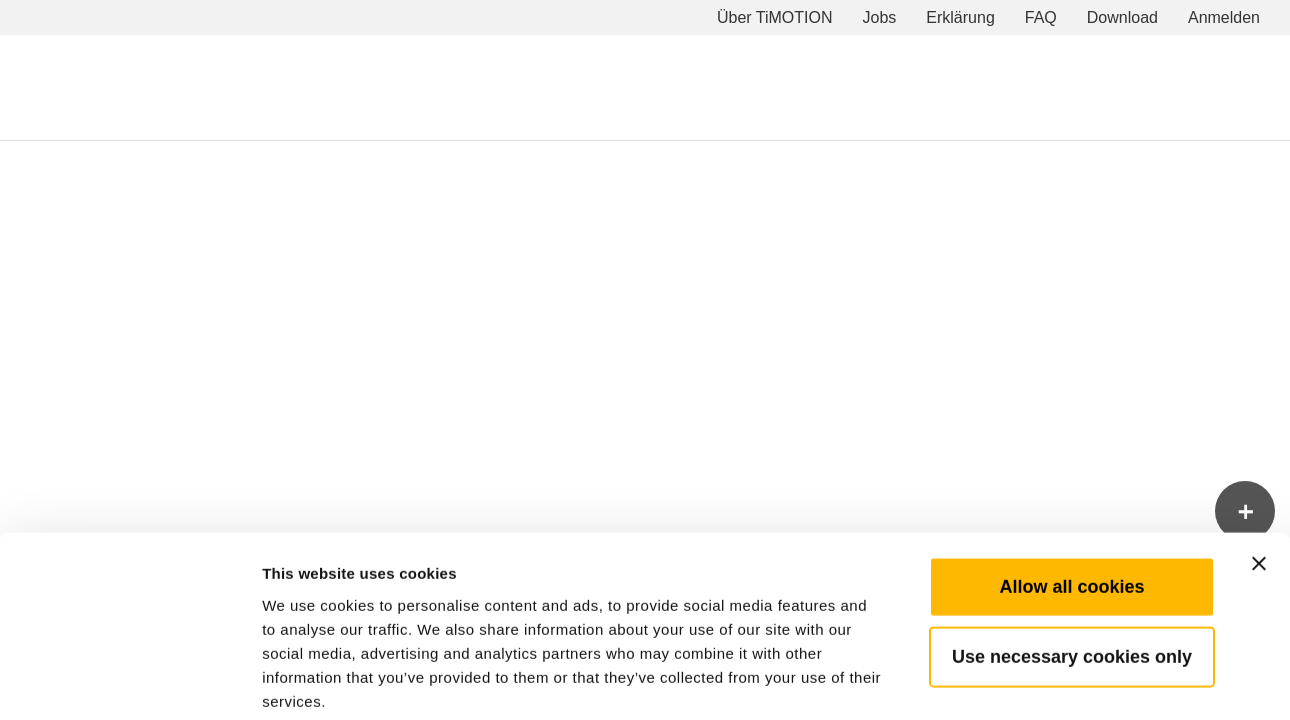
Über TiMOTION (775, 17)
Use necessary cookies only (1072, 555)
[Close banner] (1259, 462)
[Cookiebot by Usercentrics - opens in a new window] (129, 681)
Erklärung (960, 17)
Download (1122, 17)
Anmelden (1224, 17)
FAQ (1041, 17)
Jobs (880, 17)
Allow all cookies (1071, 485)
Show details (1049, 680)
